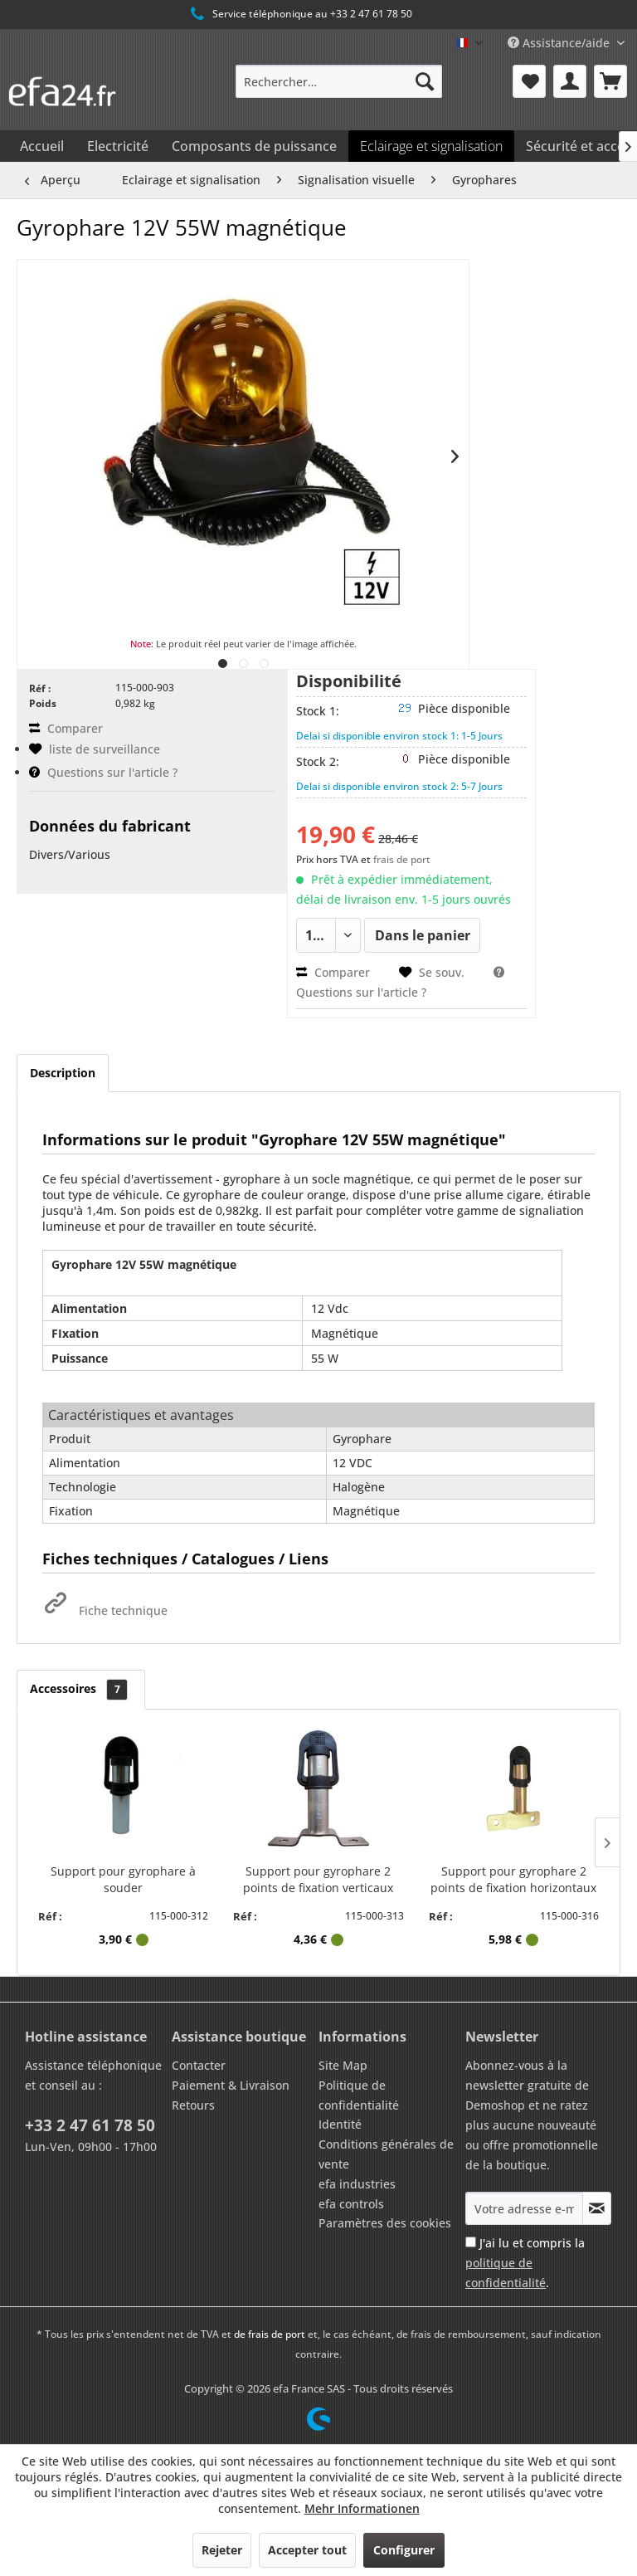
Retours (193, 2105)
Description (62, 1073)
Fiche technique (105, 1610)
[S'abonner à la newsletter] (596, 2208)
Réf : (40, 688)
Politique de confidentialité (358, 2095)
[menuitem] (339, 81)
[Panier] (610, 81)
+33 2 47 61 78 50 (90, 2125)
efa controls (351, 2204)
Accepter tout (307, 2550)
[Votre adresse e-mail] (524, 2208)
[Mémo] (529, 81)
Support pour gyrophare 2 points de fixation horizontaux (513, 1879)
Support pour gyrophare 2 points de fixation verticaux (318, 1879)
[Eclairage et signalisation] (431, 146)
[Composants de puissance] (254, 146)
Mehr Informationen (362, 2508)
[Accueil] (41, 146)
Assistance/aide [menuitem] (560, 43)
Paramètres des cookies (384, 2223)
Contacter (199, 2065)
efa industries (357, 2184)
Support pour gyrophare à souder (123, 1879)
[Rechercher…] (339, 81)
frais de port (401, 859)
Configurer (404, 2550)
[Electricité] (117, 146)
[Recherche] (424, 81)
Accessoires (81, 1688)
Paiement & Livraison (230, 2085)
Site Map (342, 2065)
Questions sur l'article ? (103, 772)
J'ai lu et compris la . (525, 2263)
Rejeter (222, 2550)
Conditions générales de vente (386, 2154)
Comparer (66, 728)
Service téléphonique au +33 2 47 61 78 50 (300, 14)
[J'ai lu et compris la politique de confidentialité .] (470, 2242)
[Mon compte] (569, 81)
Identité (340, 2124)
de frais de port (269, 2334)
